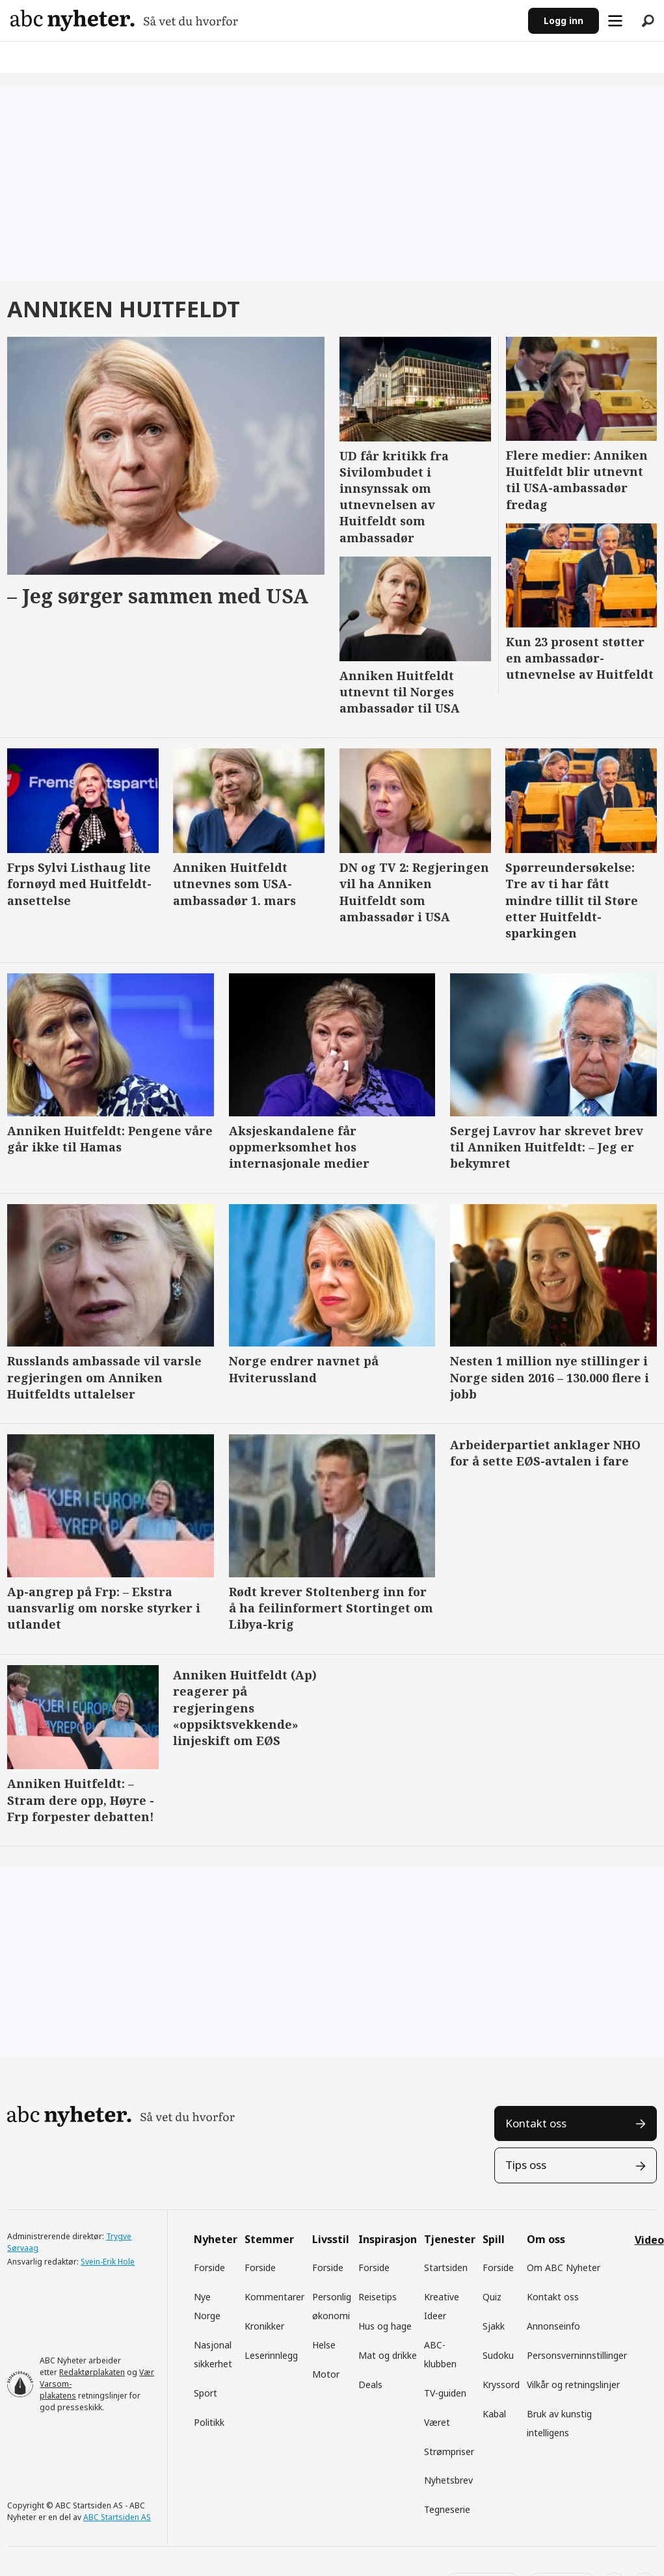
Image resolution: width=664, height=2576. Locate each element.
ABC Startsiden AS (117, 2517)
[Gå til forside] (124, 20)
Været (437, 2422)
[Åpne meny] (615, 20)
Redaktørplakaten (92, 2372)
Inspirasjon (387, 2239)
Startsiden (446, 2267)
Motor (325, 2374)
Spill (494, 2239)
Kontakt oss (535, 2123)
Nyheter (215, 2239)
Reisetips (377, 2297)
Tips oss (525, 2164)
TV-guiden (445, 2393)
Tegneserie (447, 2509)
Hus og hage (385, 2326)
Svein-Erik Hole (108, 2261)
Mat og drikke (387, 2355)
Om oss (546, 2239)
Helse (324, 2345)
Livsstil (330, 2239)
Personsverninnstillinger (577, 2355)
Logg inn (563, 20)
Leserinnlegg (271, 2355)
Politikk (209, 2422)
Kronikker (264, 2326)
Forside (209, 2267)
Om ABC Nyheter (563, 2267)
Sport (205, 2393)
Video (649, 2240)
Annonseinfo (553, 2326)
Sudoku (498, 2355)
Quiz (492, 2297)
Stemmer (269, 2239)
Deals (370, 2384)
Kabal (494, 2414)
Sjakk (494, 2326)
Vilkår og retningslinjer (573, 2384)
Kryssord (501, 2384)
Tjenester (449, 2239)
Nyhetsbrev (448, 2480)
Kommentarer (274, 2297)
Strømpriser (449, 2451)
